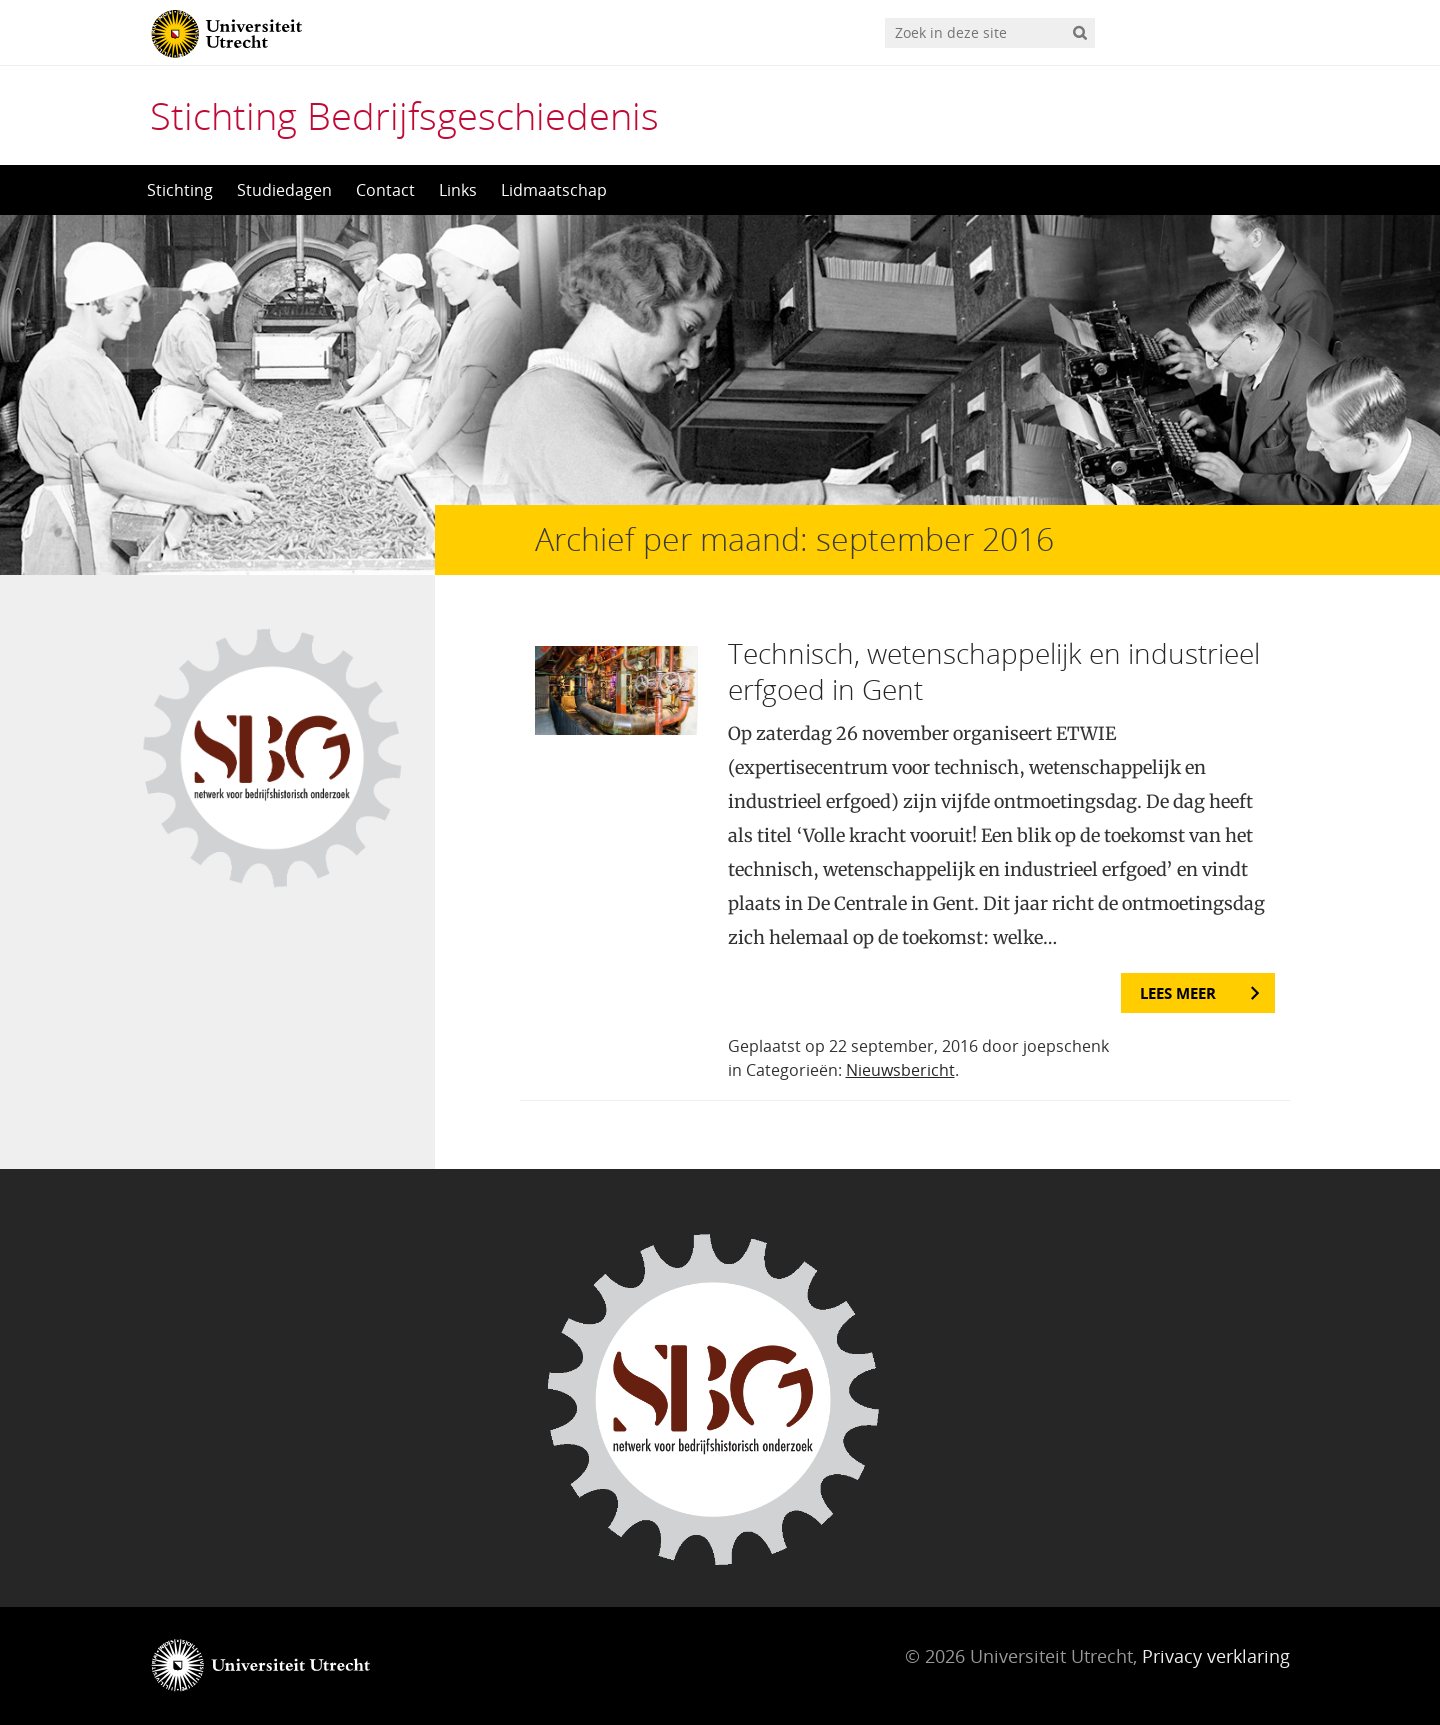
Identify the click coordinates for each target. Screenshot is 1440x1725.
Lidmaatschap (554, 190)
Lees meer (1178, 993)
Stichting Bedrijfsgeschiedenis (404, 115)
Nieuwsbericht (900, 1070)
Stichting (180, 190)
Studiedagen (284, 190)
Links (458, 190)
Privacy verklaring (1216, 1656)
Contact (385, 190)
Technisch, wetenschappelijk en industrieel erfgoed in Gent (994, 671)
